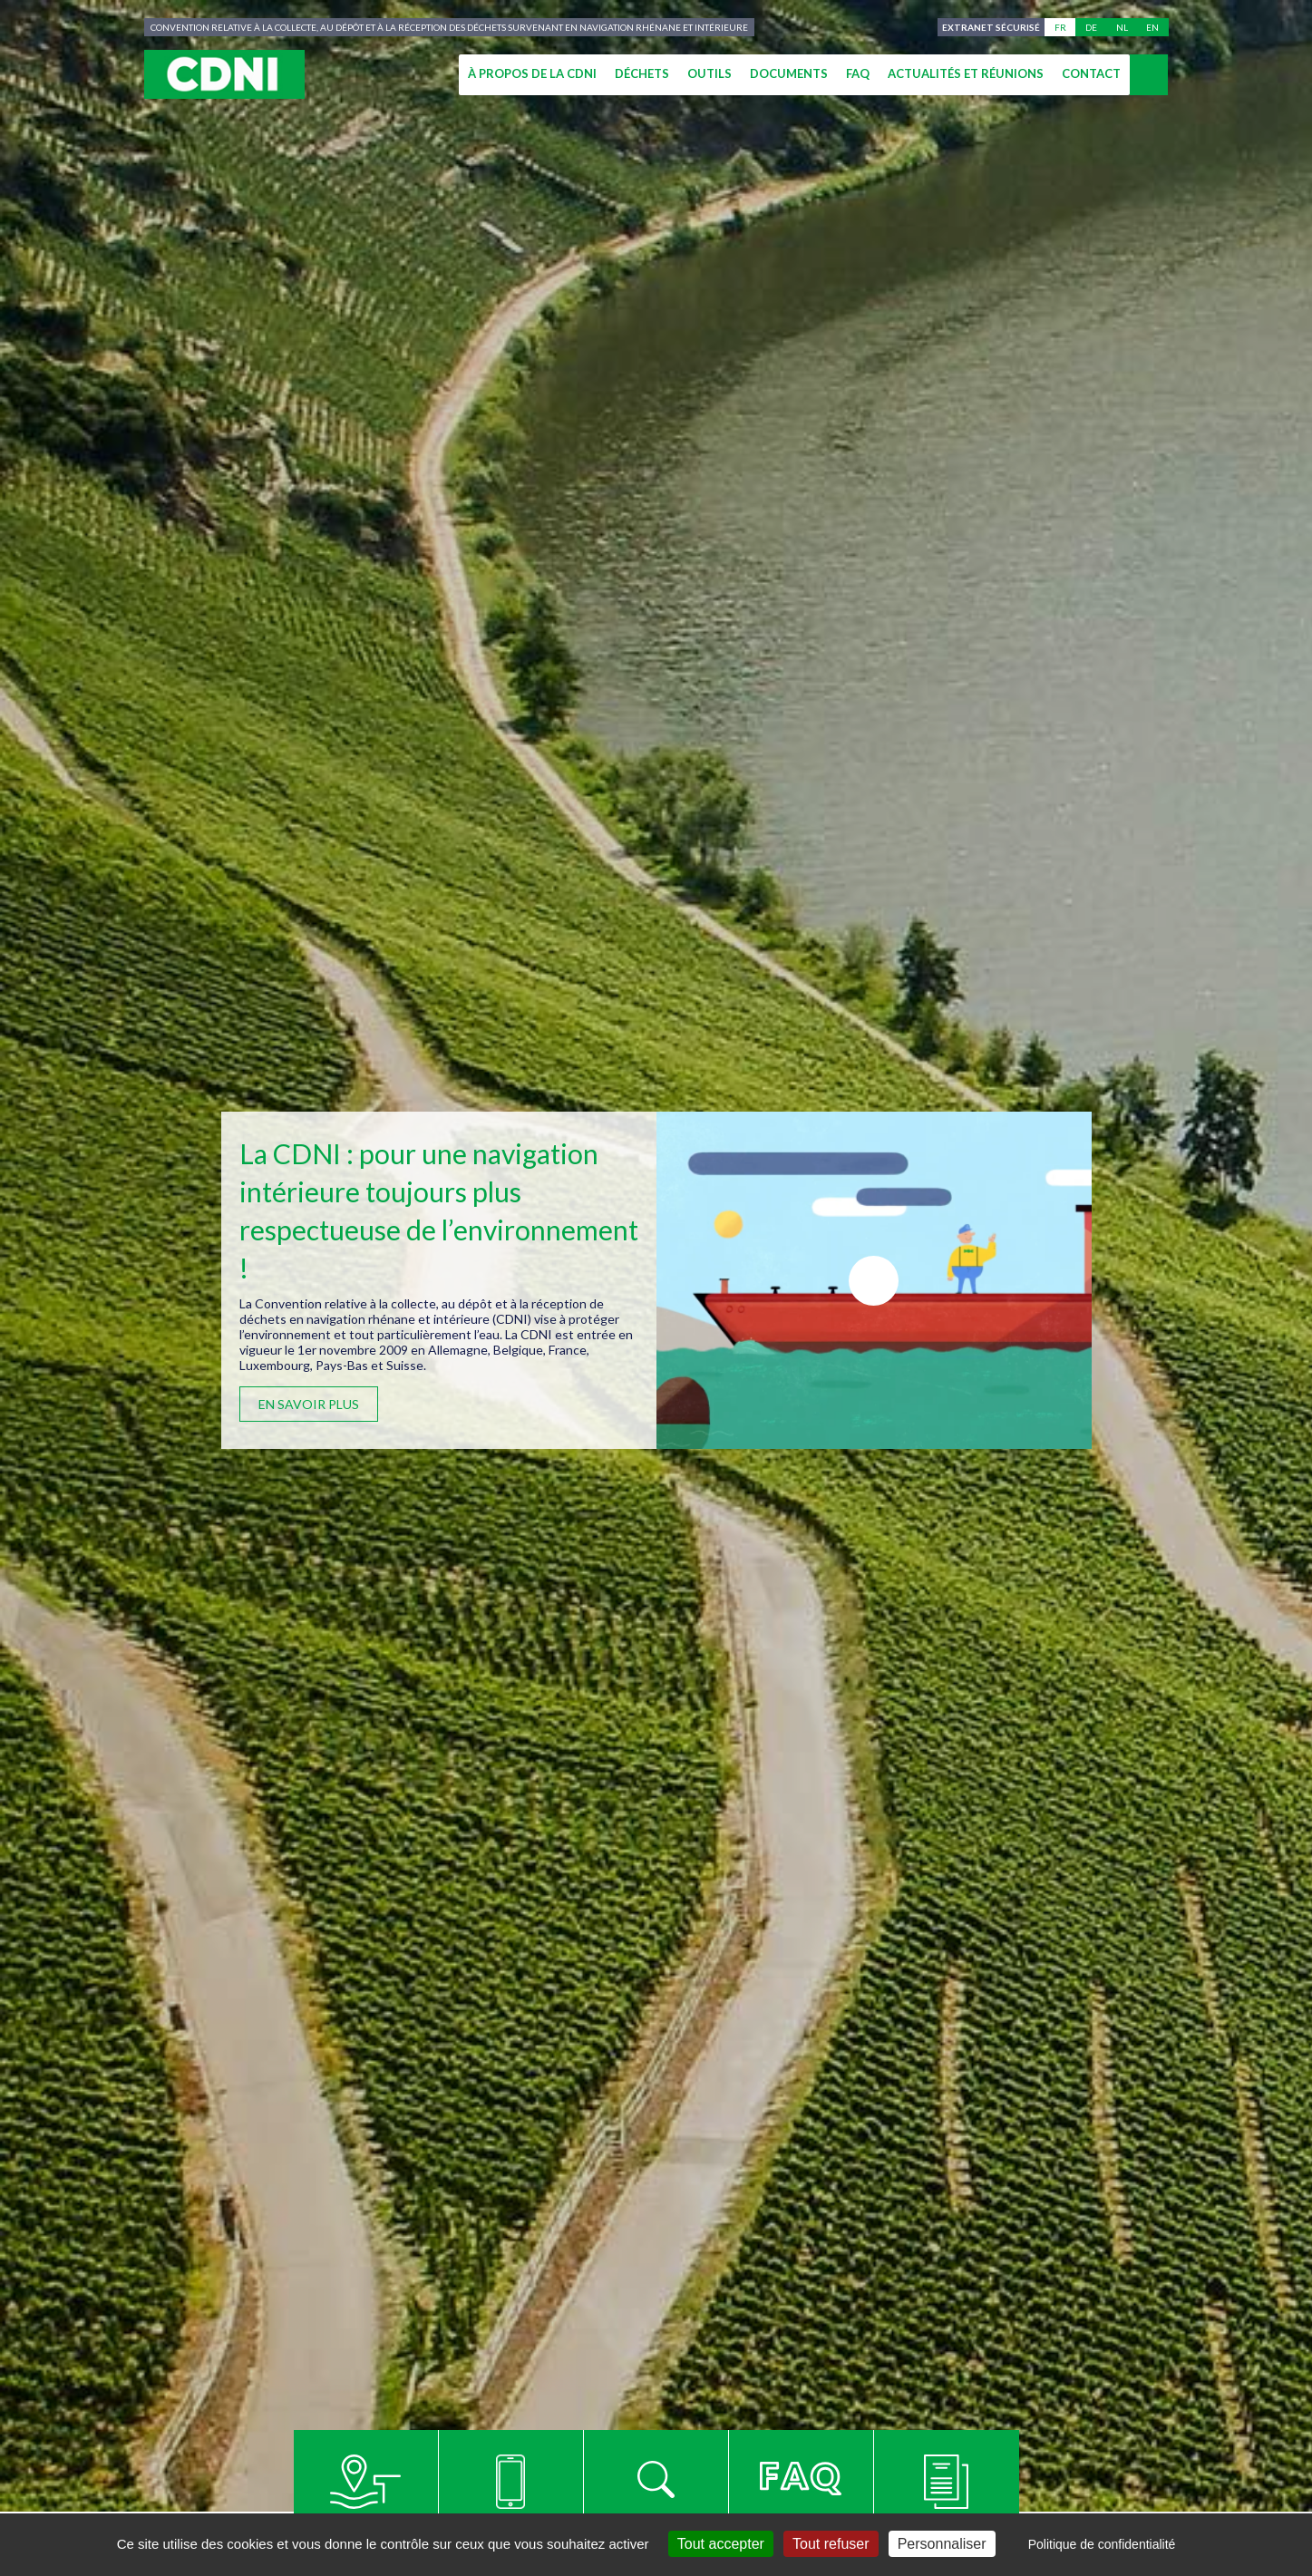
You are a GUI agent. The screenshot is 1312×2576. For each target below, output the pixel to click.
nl (1122, 27)
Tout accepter (720, 2544)
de (1091, 27)
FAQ (858, 73)
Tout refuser (830, 2544)
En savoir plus (308, 1404)
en (1152, 27)
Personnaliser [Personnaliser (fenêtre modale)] (942, 2544)
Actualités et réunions (966, 73)
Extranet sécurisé (989, 27)
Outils (709, 73)
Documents (789, 73)
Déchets (642, 73)
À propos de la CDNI (532, 73)
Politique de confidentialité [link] (1102, 2544)
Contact (1091, 73)
